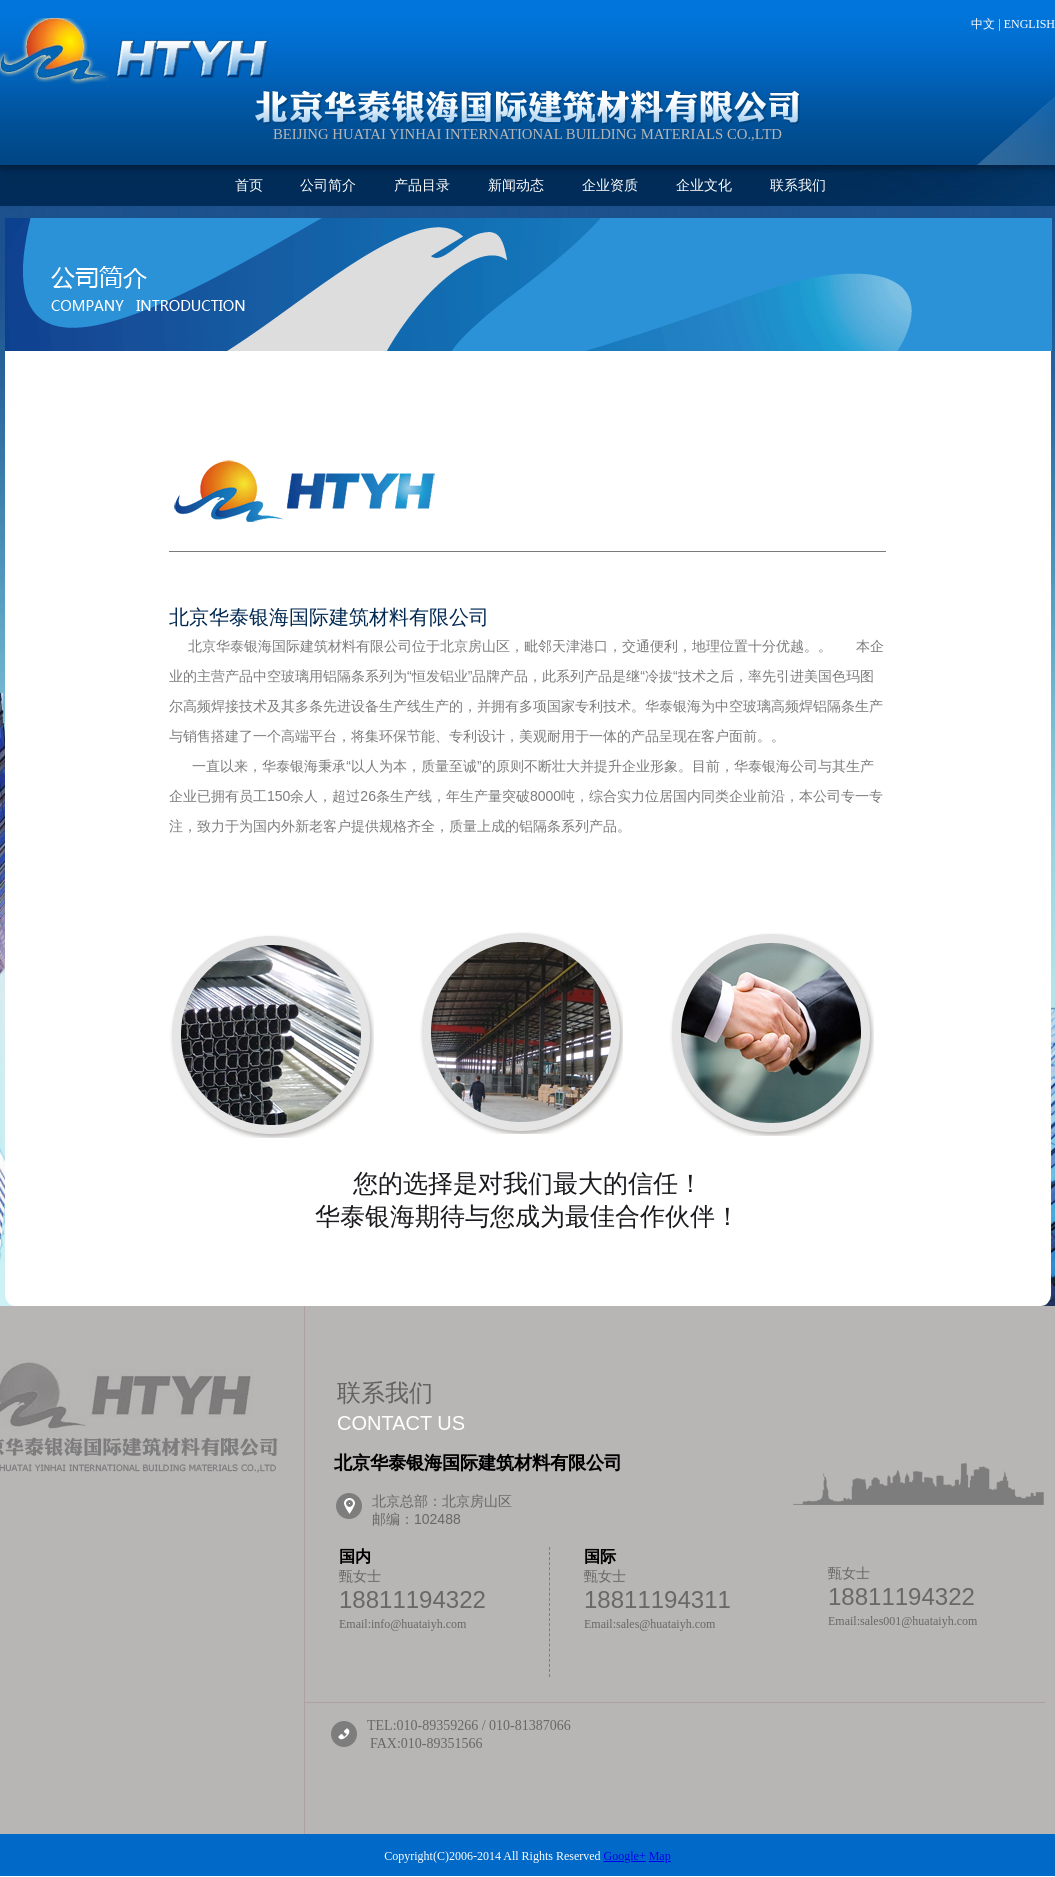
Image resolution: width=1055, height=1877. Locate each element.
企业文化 (704, 185)
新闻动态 (516, 185)
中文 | (987, 24)
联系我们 (798, 185)
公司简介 (328, 185)
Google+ (625, 1856)
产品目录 (422, 185)
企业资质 (610, 185)
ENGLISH (1029, 24)
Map (660, 1856)
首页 (249, 185)
